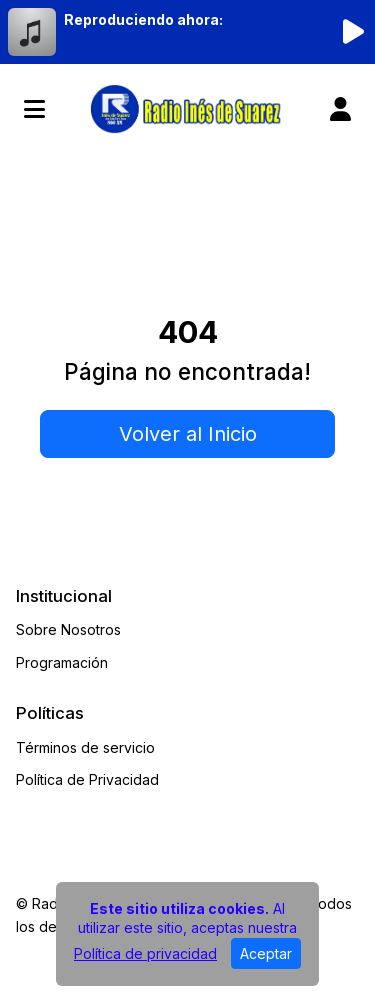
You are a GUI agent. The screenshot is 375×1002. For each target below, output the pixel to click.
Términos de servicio (85, 747)
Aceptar (266, 953)
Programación (62, 662)
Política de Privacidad (87, 779)
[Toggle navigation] (34, 109)
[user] (340, 109)
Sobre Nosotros (68, 629)
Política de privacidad (145, 953)
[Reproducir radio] (353, 32)
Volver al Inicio (188, 434)
